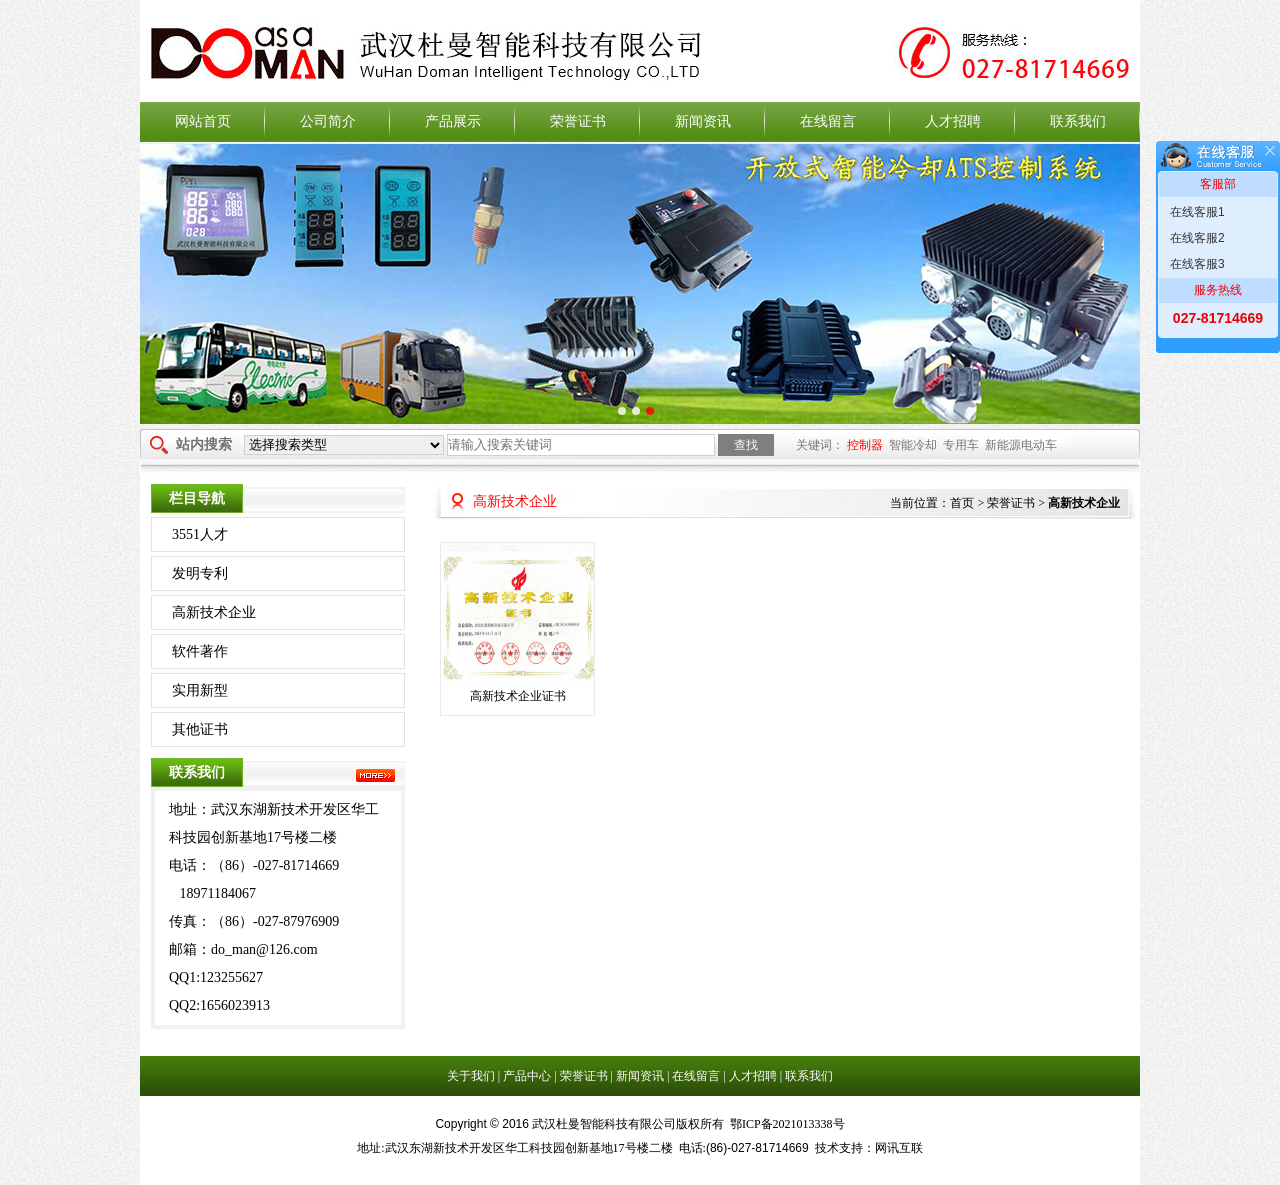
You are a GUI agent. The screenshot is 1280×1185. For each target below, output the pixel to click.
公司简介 (328, 121)
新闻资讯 (703, 121)
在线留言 (828, 121)
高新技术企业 (214, 612)
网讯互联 (899, 1148)
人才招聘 (953, 121)
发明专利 (200, 573)
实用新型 (200, 690)
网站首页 (203, 121)
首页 (962, 503)
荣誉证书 (578, 121)
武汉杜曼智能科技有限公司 (640, 53)
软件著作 (200, 651)
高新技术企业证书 (518, 696)
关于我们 (472, 1076)
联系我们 (1078, 121)
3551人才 (200, 534)
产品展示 (453, 121)
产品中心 (528, 1076)
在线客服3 (1197, 264)
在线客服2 (1197, 238)
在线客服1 (1197, 212)
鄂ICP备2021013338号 (787, 1124)
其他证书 (200, 729)
